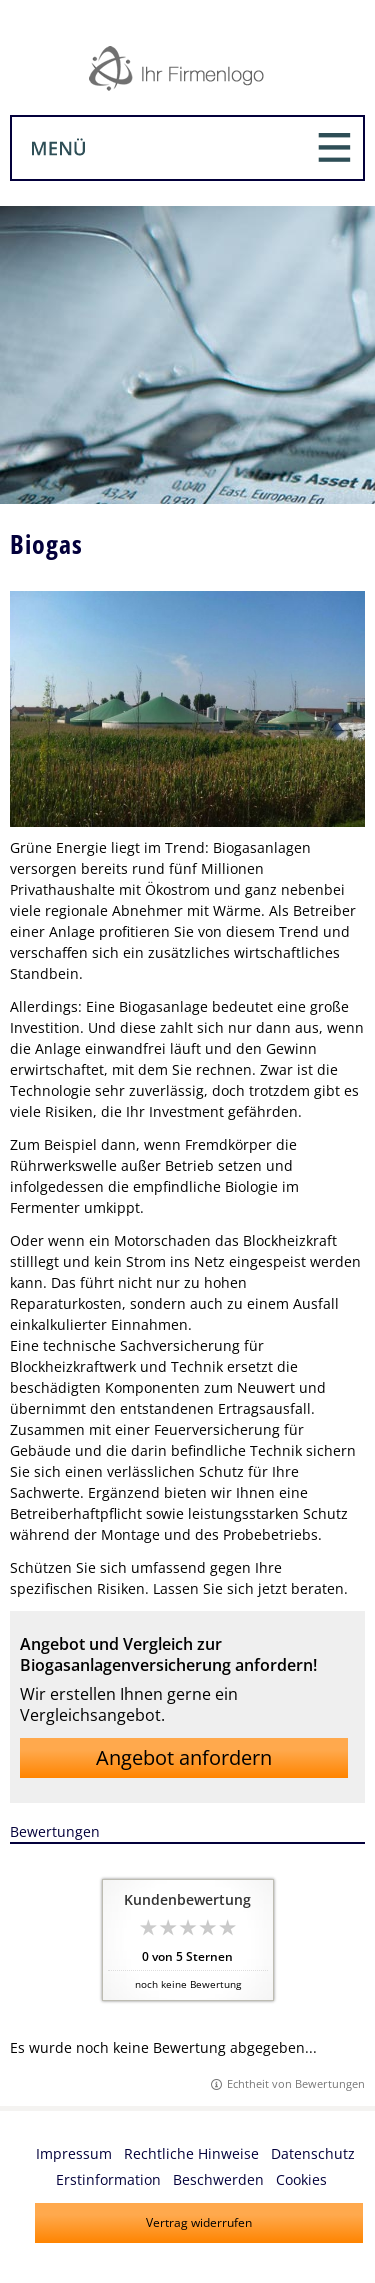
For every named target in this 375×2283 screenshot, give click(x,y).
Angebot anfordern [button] (184, 1757)
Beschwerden (218, 2179)
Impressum (74, 2153)
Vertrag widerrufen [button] (199, 2222)
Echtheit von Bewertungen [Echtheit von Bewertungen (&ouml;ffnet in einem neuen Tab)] (296, 2083)
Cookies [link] (301, 2179)
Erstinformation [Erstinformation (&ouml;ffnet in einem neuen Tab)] (108, 2179)
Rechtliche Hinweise (191, 2153)
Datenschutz (313, 2153)
